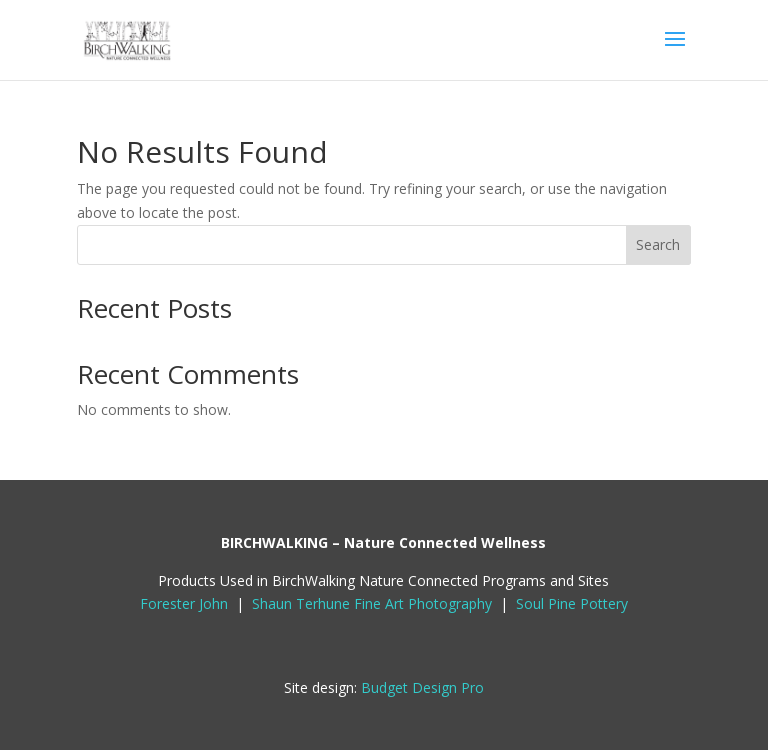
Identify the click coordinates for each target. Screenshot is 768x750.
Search (658, 244)
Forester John (184, 603)
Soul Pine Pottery (572, 603)
